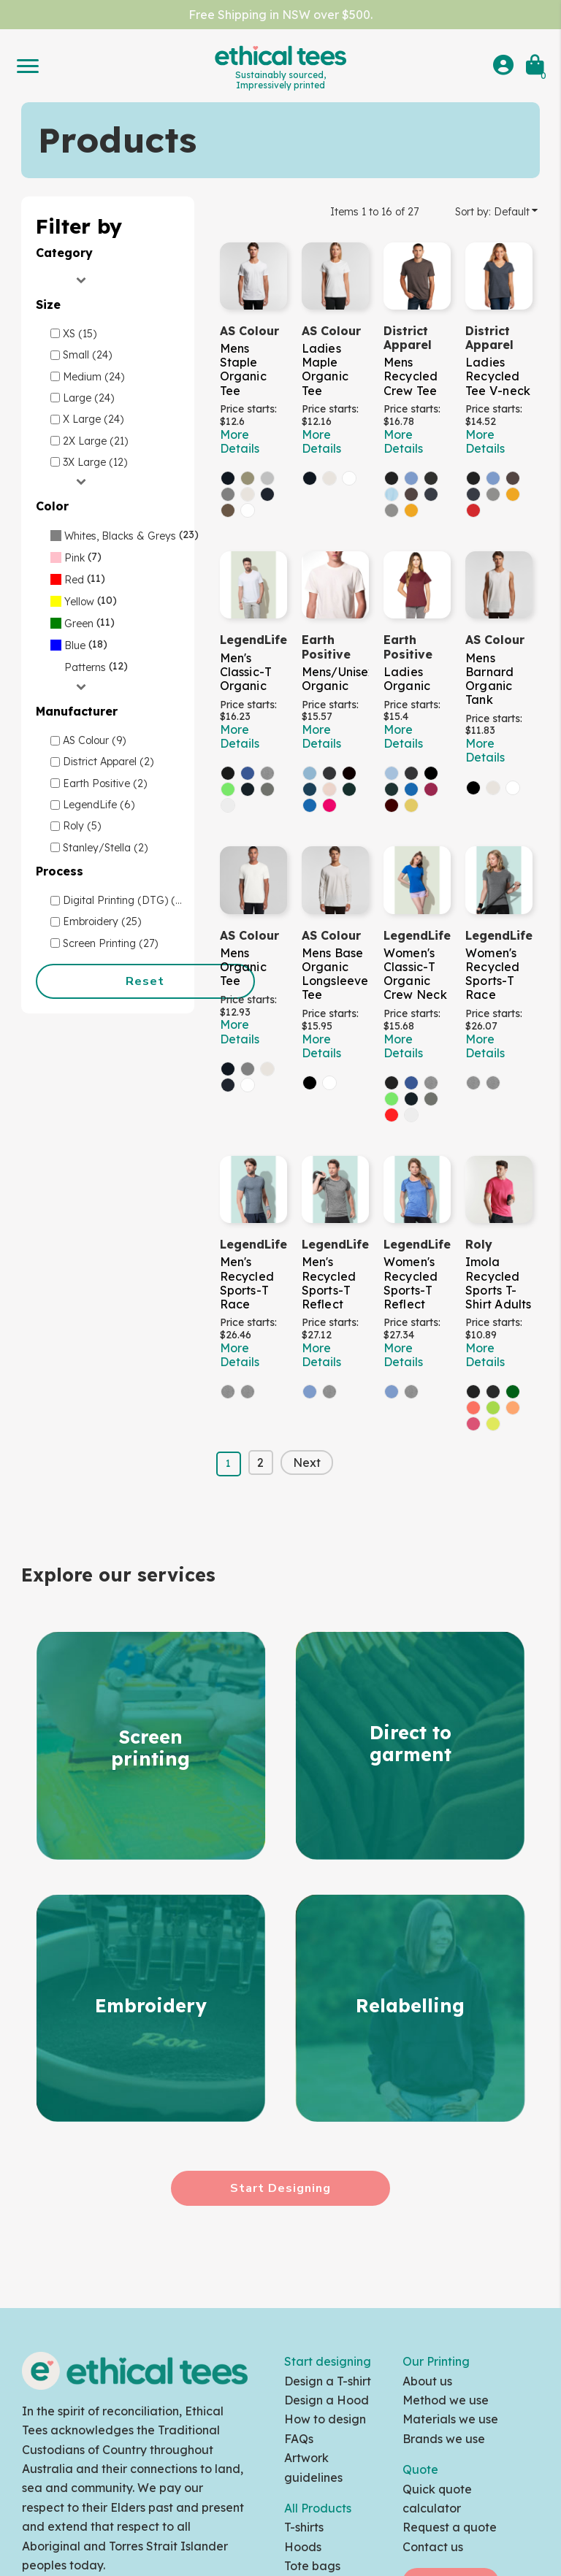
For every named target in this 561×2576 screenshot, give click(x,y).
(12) (89, 665)
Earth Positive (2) (105, 783)
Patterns (85, 667)
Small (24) (87, 354)
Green (79, 623)
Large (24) (88, 398)
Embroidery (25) (102, 921)
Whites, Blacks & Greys (120, 536)
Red (74, 579)
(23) (124, 534)
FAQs (298, 2438)
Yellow (79, 601)
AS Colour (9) (94, 740)
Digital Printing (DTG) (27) (126, 900)
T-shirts (304, 2527)
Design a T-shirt (327, 2381)
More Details (239, 441)
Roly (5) (82, 825)
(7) (76, 556)
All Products (317, 2508)
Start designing (327, 2361)
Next (307, 1462)
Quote (420, 2469)
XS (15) (79, 333)
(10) (83, 600)
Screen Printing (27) (110, 943)
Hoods (302, 2546)
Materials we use (450, 2419)
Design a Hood (326, 2400)
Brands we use (443, 2438)
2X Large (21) (95, 441)
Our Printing (436, 2361)
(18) (78, 644)
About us (427, 2381)
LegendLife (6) (98, 804)
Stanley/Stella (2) (105, 847)
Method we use (445, 2400)
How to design (325, 2419)
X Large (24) (93, 419)
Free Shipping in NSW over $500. (280, 14)
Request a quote (449, 2527)
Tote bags (312, 2565)
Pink (74, 557)
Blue (74, 645)
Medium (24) (93, 376)
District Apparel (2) (108, 761)
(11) (77, 578)
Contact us (432, 2546)
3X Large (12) (95, 462)
